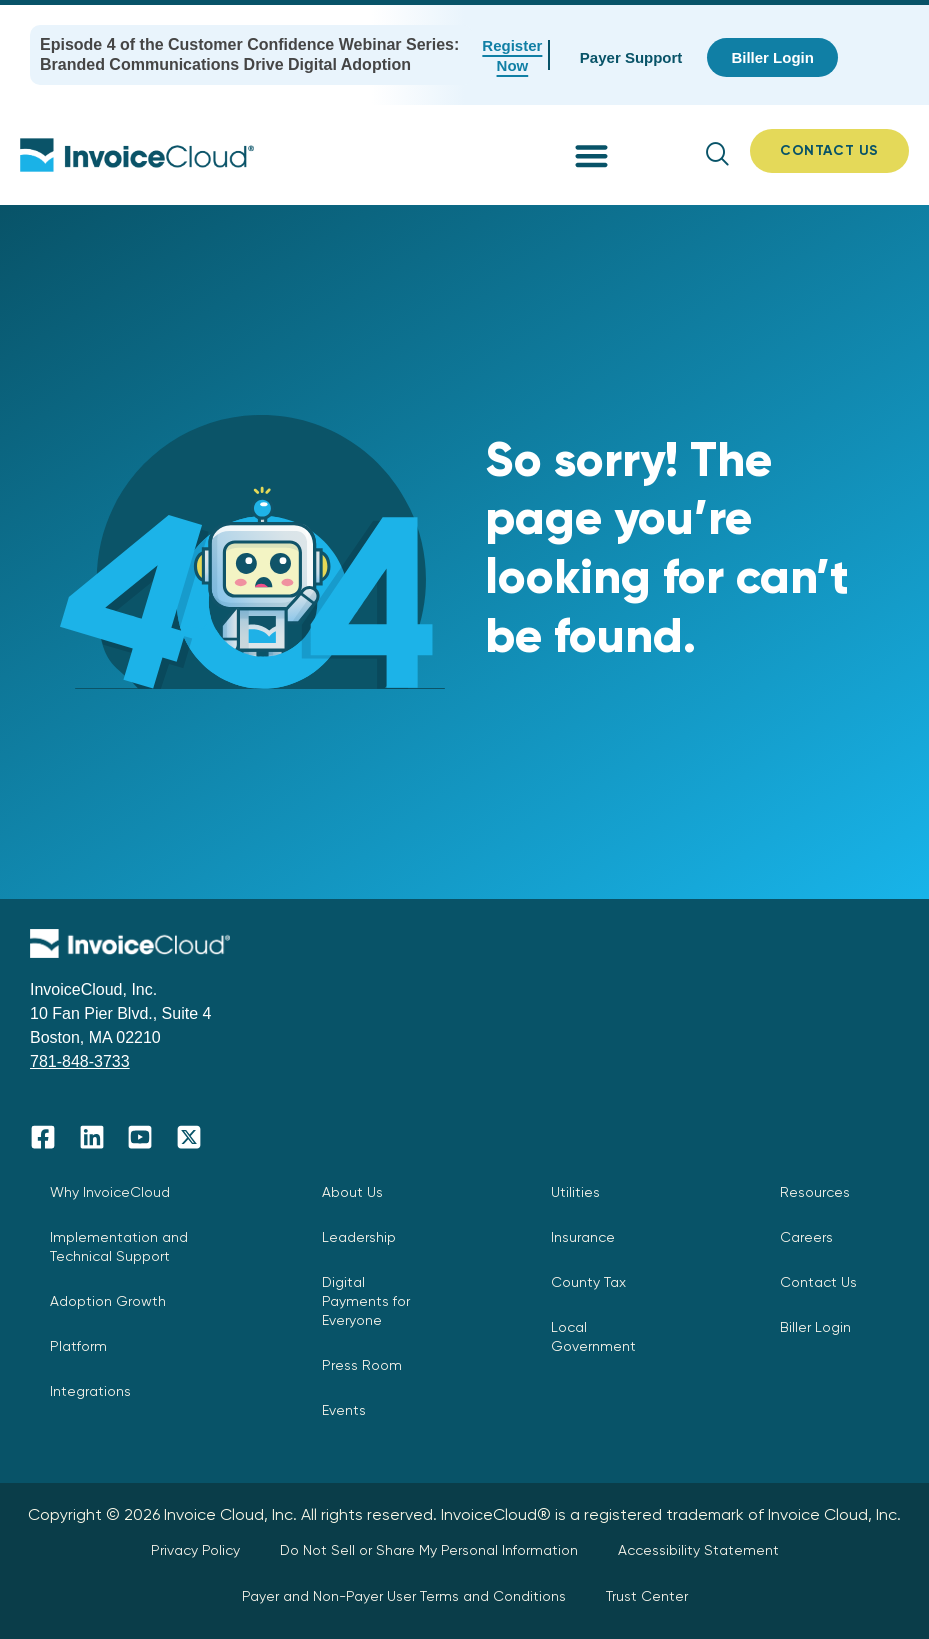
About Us (352, 1192)
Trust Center (647, 1596)
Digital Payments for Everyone (366, 1301)
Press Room (362, 1365)
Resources (815, 1192)
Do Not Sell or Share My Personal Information (429, 1550)
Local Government (593, 1336)
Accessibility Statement (698, 1550)
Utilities (575, 1192)
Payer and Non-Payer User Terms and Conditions (404, 1596)
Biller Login (815, 1327)
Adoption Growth (108, 1301)
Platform (78, 1346)
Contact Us (818, 1282)
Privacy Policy (195, 1550)
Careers (806, 1237)
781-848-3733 (80, 1061)
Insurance (583, 1237)
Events (344, 1410)
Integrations (90, 1391)
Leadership (359, 1237)
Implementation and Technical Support (119, 1246)
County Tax (588, 1282)
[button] (591, 155)
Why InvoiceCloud (110, 1192)
